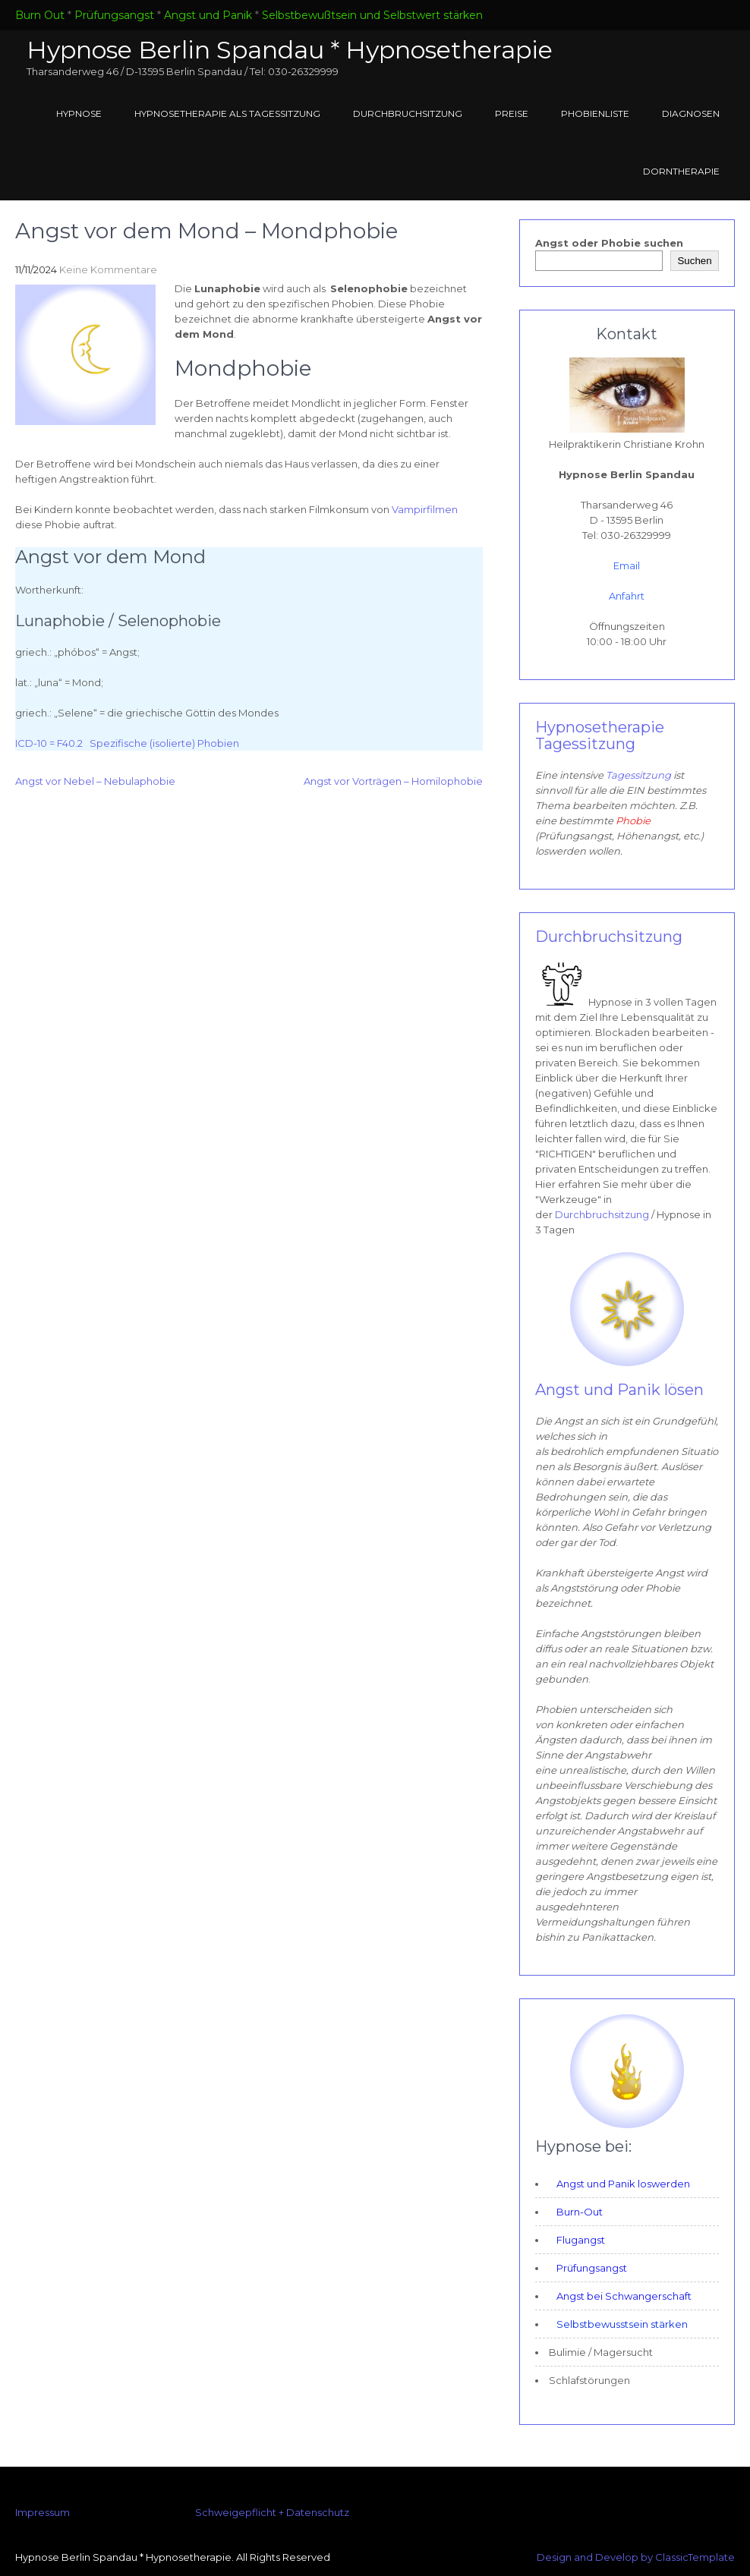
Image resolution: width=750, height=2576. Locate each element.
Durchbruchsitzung (407, 113)
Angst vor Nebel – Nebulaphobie (95, 781)
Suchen (694, 260)
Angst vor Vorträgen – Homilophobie (393, 781)
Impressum (42, 2512)
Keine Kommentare (108, 269)
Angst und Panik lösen (619, 1390)
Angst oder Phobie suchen (609, 243)
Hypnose (79, 113)
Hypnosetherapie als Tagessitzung (227, 113)
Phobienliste (595, 113)
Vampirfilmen (425, 509)
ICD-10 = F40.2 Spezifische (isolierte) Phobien (127, 743)
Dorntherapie (681, 171)
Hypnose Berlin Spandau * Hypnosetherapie (290, 50)
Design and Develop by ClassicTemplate (636, 2557)
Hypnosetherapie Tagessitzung (599, 735)
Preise (511, 113)
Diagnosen (691, 113)
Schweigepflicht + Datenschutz (272, 2512)
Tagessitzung (639, 775)
